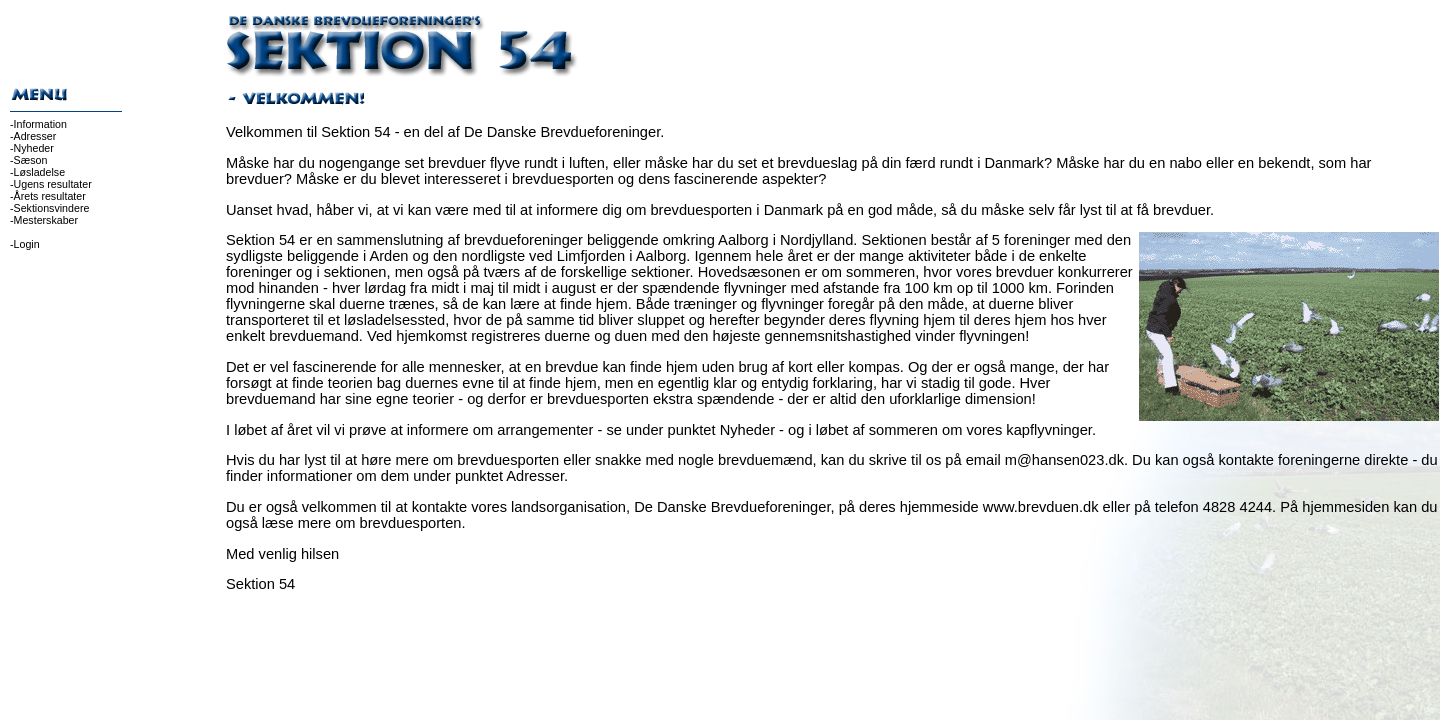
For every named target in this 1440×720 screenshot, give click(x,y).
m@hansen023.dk (1064, 460)
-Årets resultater (48, 196)
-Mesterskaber (44, 220)
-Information (38, 124)
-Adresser (33, 136)
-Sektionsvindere (49, 208)
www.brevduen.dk (1041, 507)
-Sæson (28, 160)
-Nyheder (32, 148)
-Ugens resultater (51, 184)
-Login (25, 244)
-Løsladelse (37, 172)
